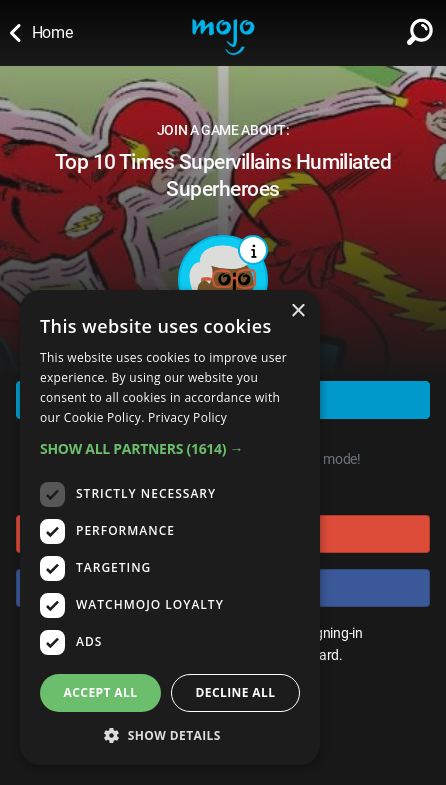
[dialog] (170, 527)
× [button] (297, 311)
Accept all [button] (101, 692)
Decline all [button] (236, 692)
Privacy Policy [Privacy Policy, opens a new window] (187, 417)
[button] (170, 448)
